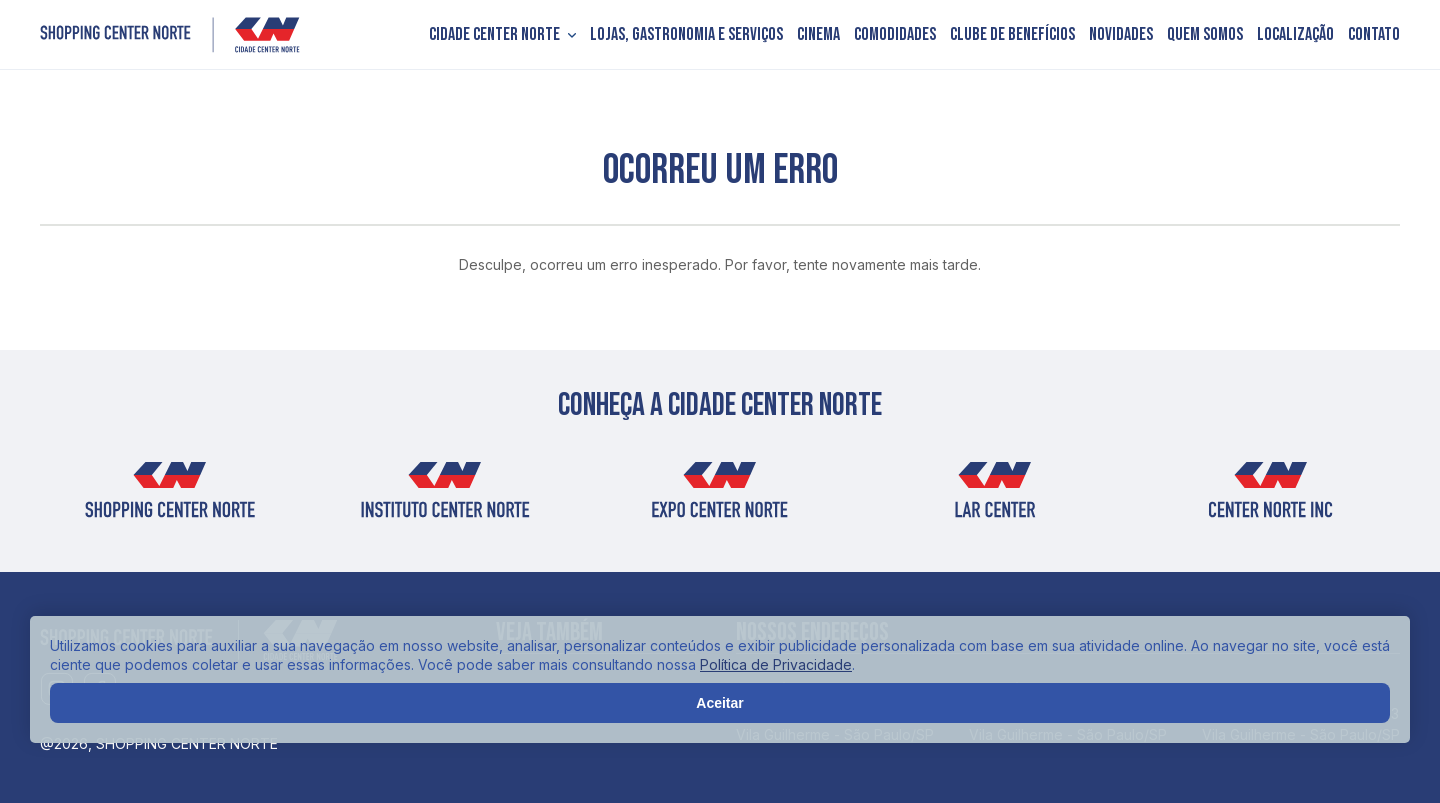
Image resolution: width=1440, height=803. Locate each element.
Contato (1374, 35)
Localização (1295, 35)
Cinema (818, 35)
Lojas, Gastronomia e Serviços (686, 35)
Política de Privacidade (776, 664)
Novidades (1121, 35)
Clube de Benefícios (1012, 35)
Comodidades (895, 35)
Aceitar (719, 703)
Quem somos (1205, 35)
